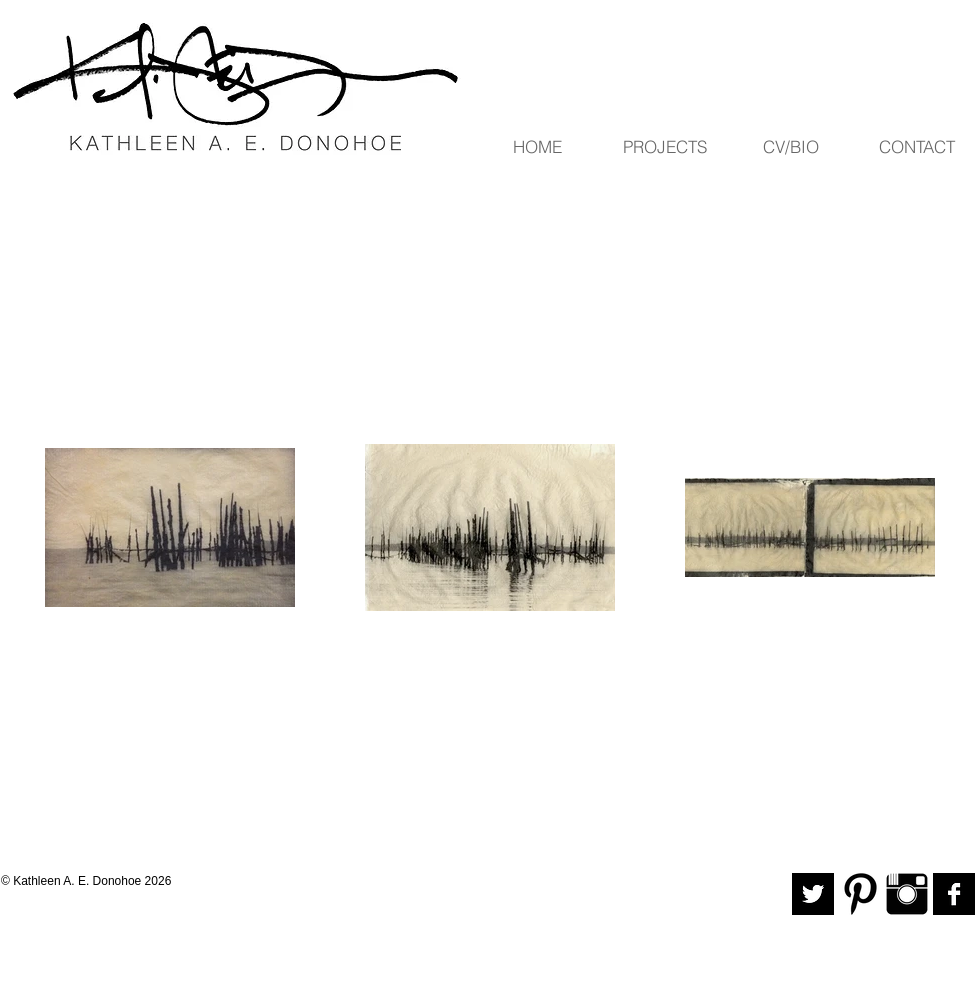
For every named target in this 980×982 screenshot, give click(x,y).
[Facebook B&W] (954, 894)
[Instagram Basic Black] (907, 894)
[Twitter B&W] (813, 894)
